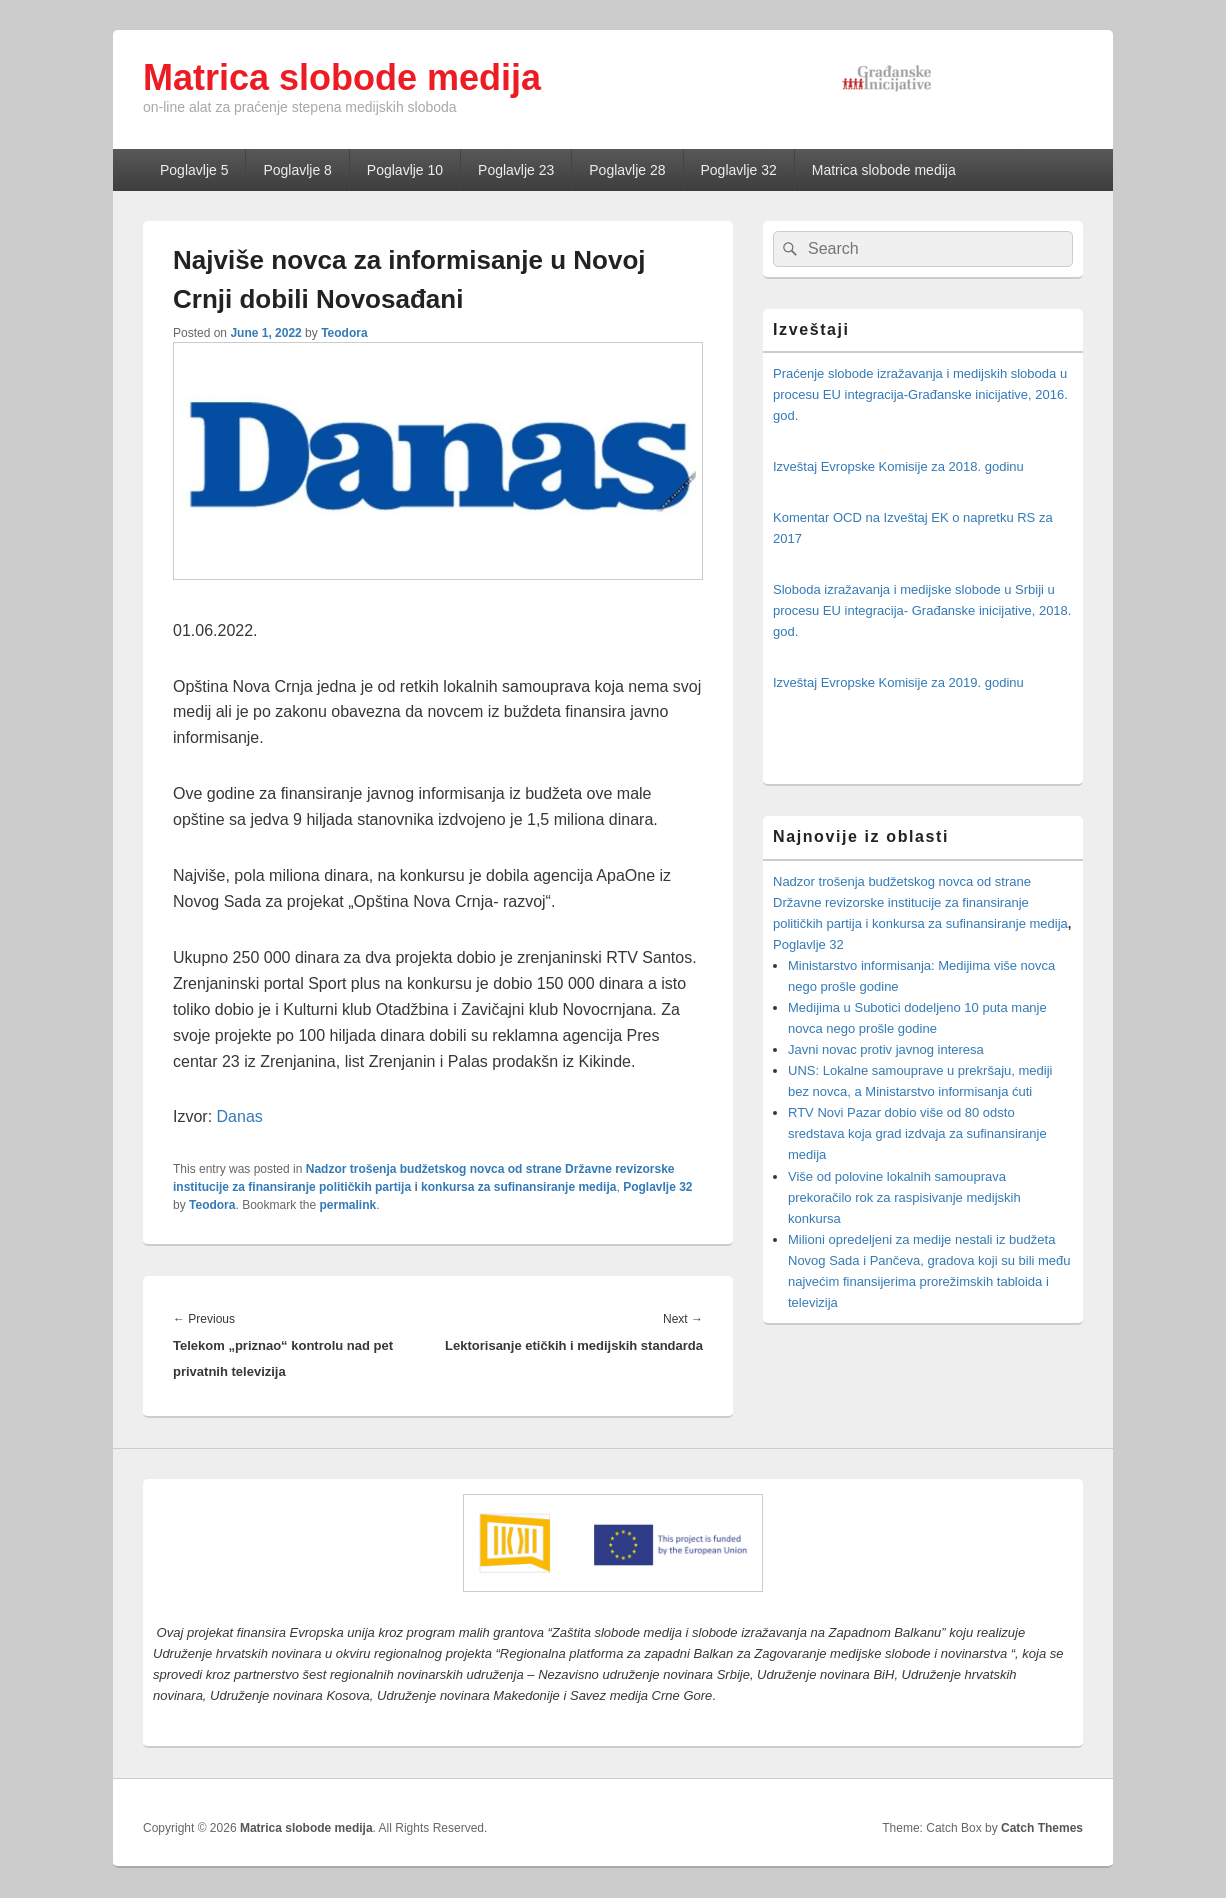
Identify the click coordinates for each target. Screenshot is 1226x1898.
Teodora (344, 333)
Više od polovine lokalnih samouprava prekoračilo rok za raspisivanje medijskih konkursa (904, 1197)
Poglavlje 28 (627, 170)
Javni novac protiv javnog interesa (886, 1049)
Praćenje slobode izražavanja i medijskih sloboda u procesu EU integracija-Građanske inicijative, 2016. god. (920, 394)
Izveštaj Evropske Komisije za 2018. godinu (898, 466)
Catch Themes (1042, 1828)
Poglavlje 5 (194, 170)
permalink (348, 1205)
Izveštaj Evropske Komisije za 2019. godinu (898, 682)
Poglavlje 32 (739, 170)
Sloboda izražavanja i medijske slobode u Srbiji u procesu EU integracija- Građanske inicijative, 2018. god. (922, 610)
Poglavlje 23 (516, 170)
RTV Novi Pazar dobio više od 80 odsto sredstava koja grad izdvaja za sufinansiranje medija (917, 1133)
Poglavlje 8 (297, 170)
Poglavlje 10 (405, 170)
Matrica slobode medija (342, 77)
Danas (240, 1116)
